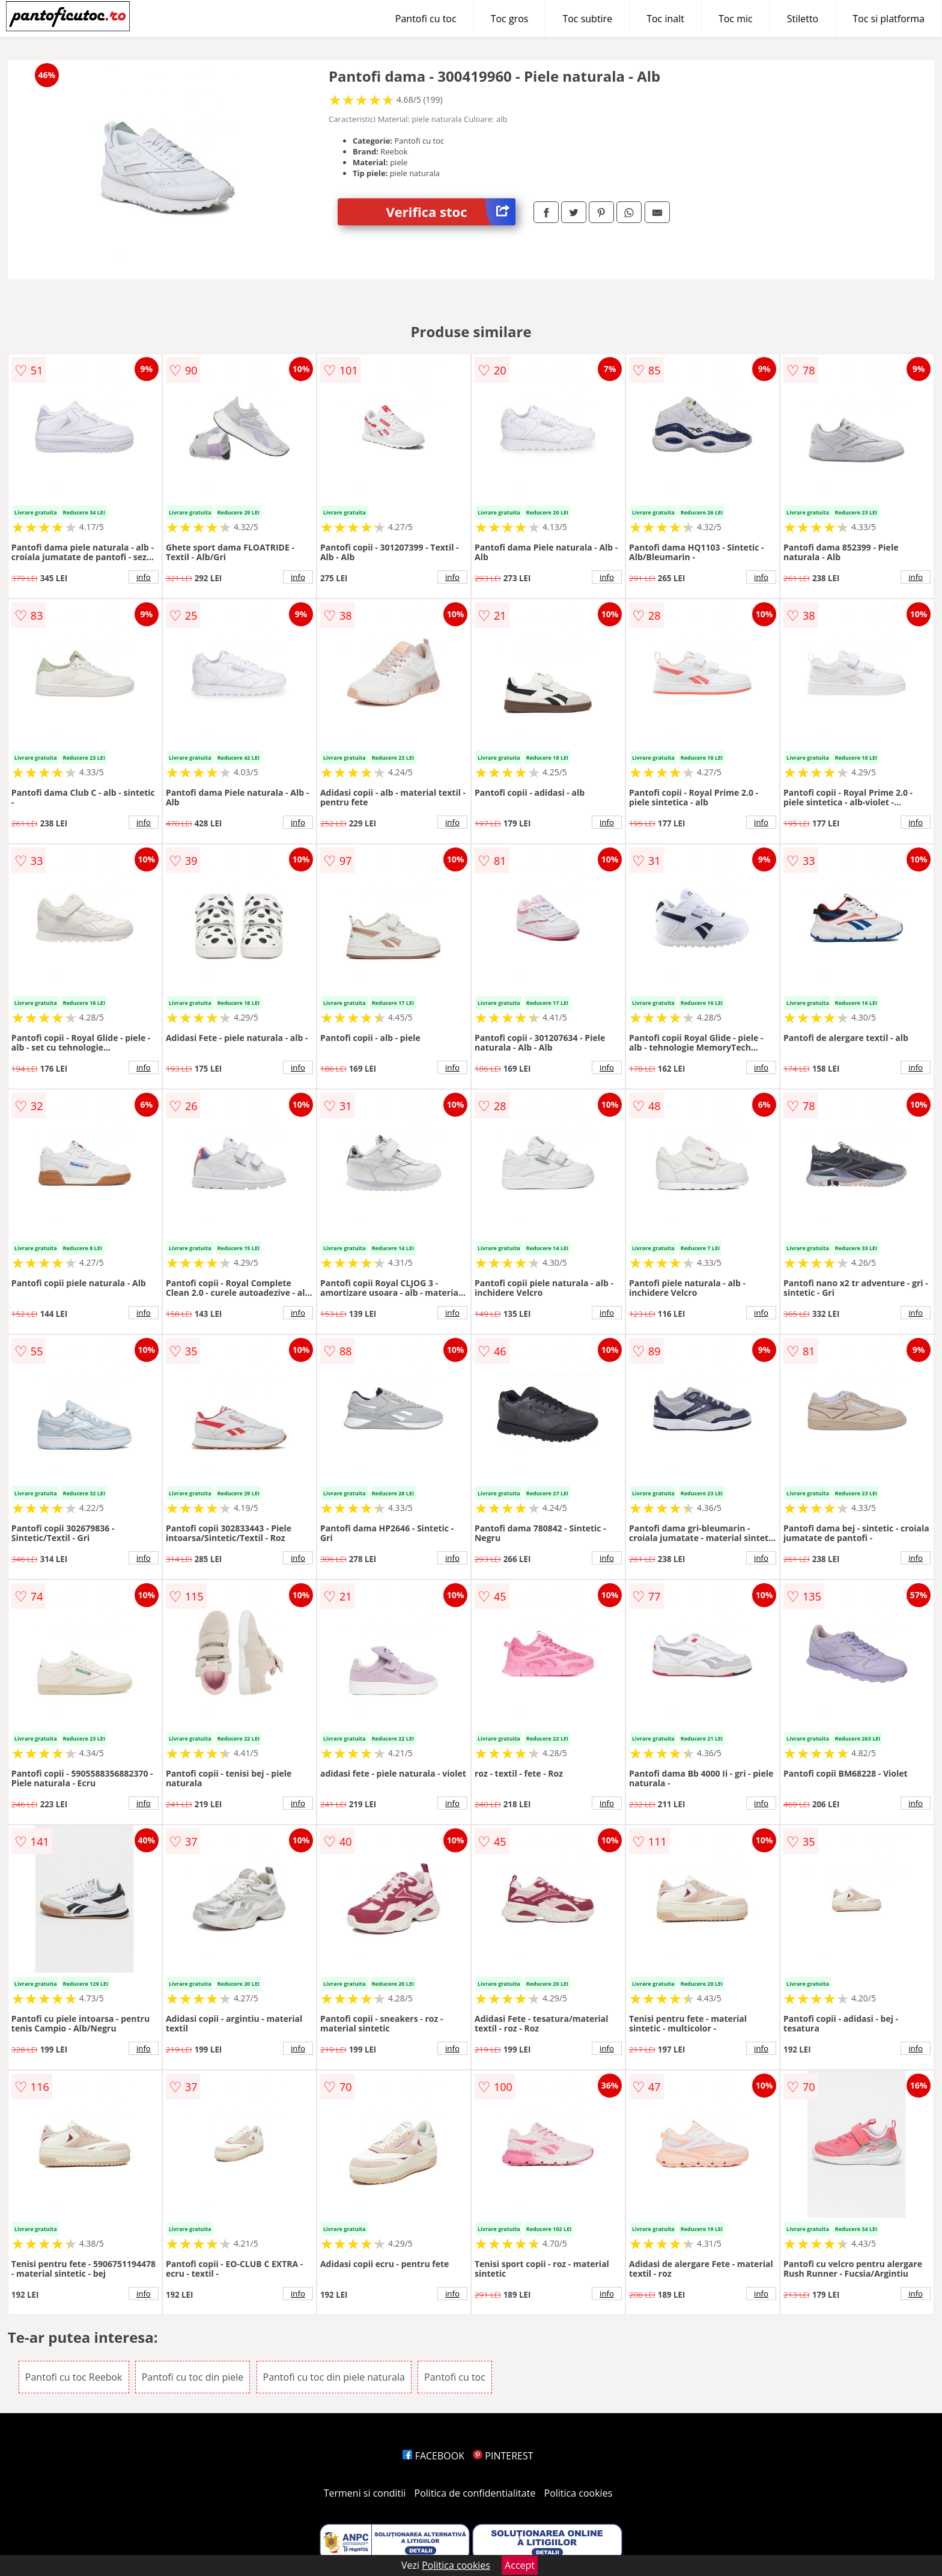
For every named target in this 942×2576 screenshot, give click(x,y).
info (143, 577)
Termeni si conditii (365, 2493)
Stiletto (803, 18)
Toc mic (736, 18)
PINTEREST (503, 2455)
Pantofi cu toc (426, 18)
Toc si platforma (888, 18)
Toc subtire (587, 18)
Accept (520, 2565)
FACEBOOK (433, 2455)
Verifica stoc (450, 211)
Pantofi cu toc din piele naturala (334, 2377)
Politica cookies (578, 2493)
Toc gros (510, 18)
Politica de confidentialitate (475, 2493)
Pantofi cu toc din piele (193, 2377)
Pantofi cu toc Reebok (74, 2377)
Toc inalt (665, 18)
